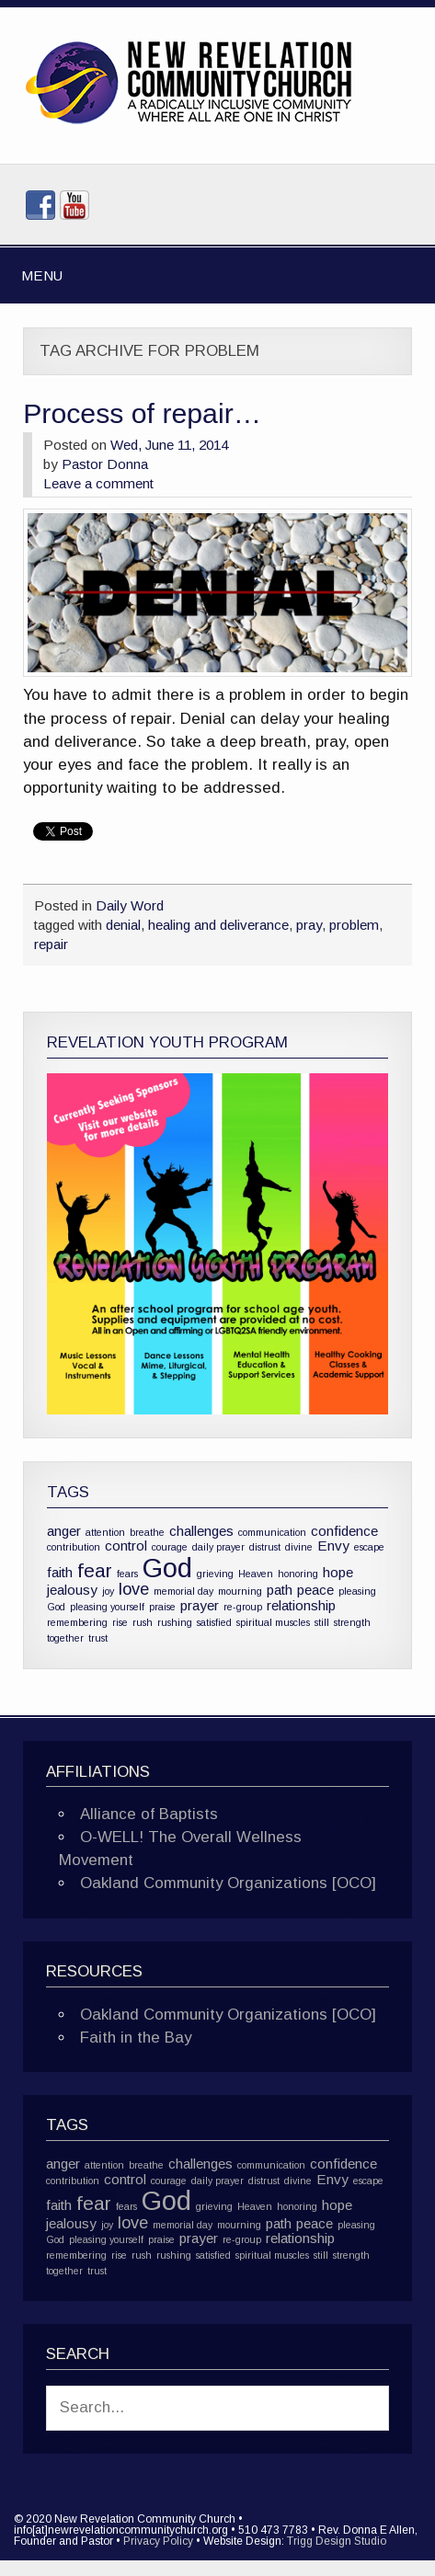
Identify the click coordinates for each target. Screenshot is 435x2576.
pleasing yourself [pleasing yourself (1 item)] (107, 1606)
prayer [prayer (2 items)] (199, 1605)
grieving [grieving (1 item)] (215, 1573)
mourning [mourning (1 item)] (240, 1591)
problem (354, 925)
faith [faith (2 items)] (60, 1572)
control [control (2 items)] (126, 1545)
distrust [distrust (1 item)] (264, 1546)
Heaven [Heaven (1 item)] (255, 1573)
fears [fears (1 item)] (127, 1573)
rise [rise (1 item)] (120, 1622)
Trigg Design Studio (336, 2541)
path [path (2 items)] (279, 1589)
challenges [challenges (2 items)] (201, 1531)
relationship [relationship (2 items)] (301, 1605)
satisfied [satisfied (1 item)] (214, 1622)
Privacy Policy (158, 2541)
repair (51, 944)
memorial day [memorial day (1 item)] (183, 1591)
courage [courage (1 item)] (170, 1546)
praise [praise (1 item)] (162, 1606)
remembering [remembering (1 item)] (77, 1622)
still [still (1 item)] (322, 1622)
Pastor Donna (105, 464)
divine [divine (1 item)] (299, 1546)
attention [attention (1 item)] (105, 1532)
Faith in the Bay (135, 2037)
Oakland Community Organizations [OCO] (228, 1883)
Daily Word (130, 905)
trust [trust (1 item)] (98, 1637)
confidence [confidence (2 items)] (344, 1531)
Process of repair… (142, 413)
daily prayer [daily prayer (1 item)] (218, 1546)
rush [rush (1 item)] (142, 1622)
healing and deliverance (218, 925)
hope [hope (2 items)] (338, 1572)
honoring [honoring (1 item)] (298, 1573)
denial (123, 925)
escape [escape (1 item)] (369, 1546)
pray (309, 925)
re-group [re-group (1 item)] (242, 1606)
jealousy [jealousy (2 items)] (72, 1589)
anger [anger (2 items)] (64, 1531)
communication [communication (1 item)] (272, 1532)
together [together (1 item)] (65, 1637)
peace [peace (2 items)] (315, 1589)
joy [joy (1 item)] (108, 1591)
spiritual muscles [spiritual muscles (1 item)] (273, 1622)
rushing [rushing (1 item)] (174, 1622)
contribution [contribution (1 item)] (73, 1546)
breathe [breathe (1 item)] (147, 1532)
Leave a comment (98, 483)
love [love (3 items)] (134, 1588)
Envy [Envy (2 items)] (333, 1545)
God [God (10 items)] (167, 1567)
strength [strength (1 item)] (352, 1622)
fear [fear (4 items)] (94, 1570)
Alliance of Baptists (149, 1814)
